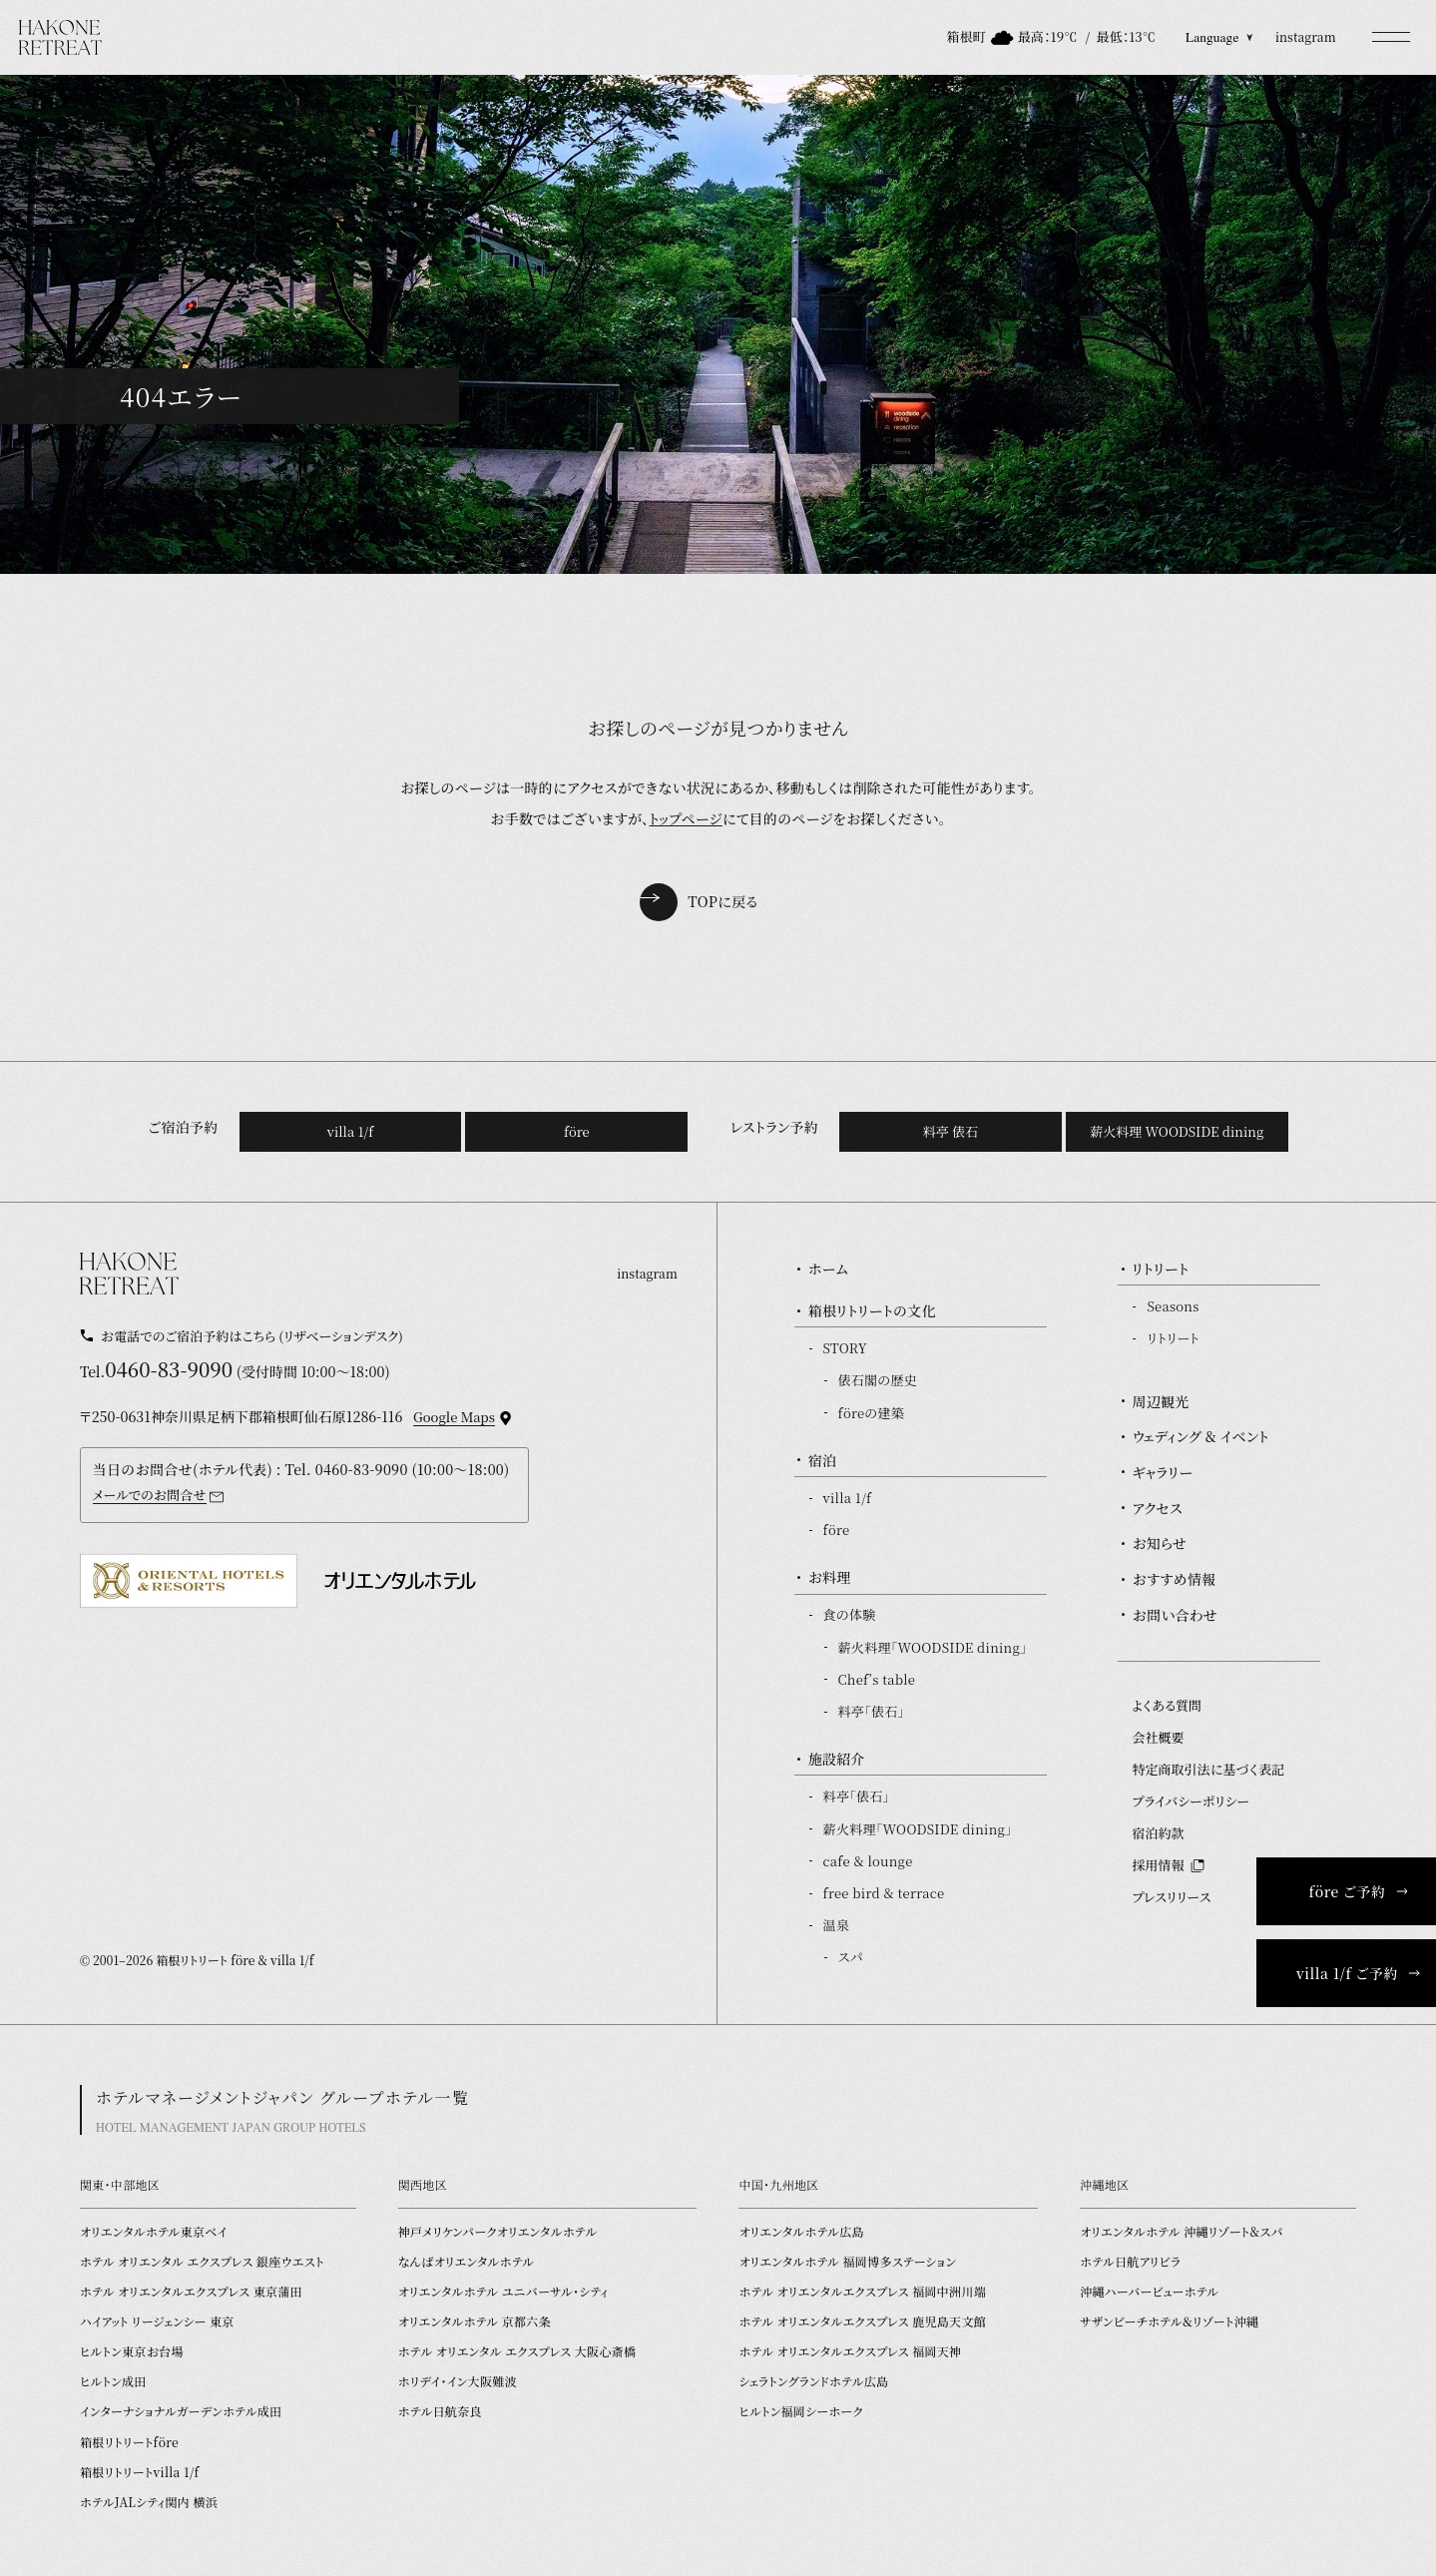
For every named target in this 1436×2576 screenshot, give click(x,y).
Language (1219, 37)
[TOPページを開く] (61, 37)
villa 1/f (350, 1131)
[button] (1391, 37)
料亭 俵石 (950, 1131)
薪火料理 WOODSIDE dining (1176, 1131)
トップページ (686, 818)
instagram (1305, 36)
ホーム (828, 1269)
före (577, 1131)
